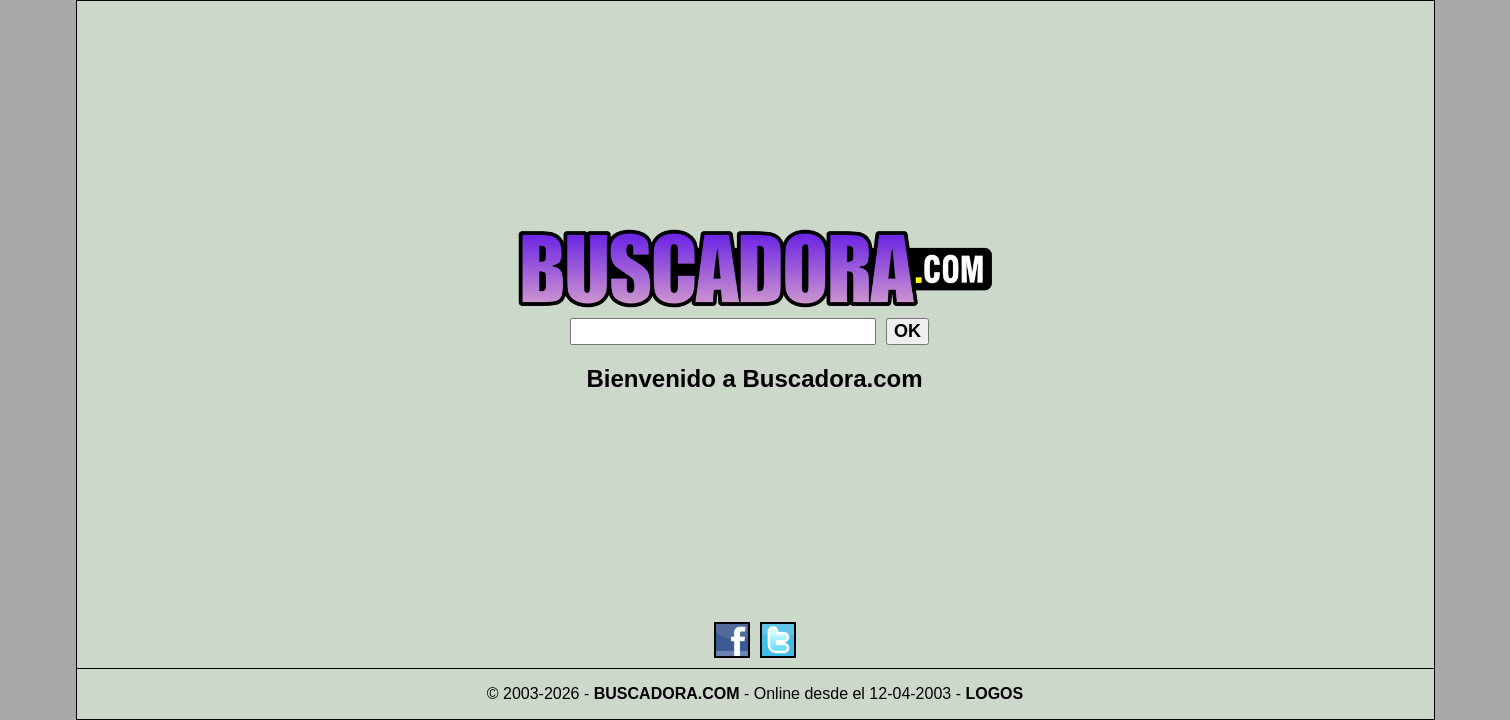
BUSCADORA (646, 693)
